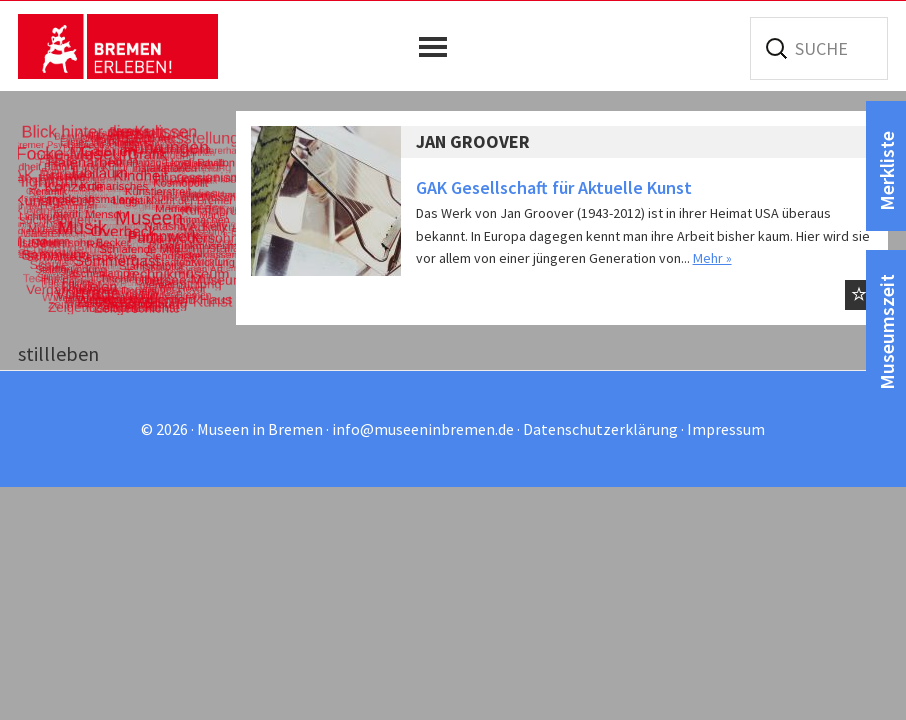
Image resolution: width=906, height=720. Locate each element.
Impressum (726, 429)
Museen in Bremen (118, 46)
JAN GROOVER (473, 141)
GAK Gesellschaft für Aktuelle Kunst (554, 187)
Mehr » (712, 258)
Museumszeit (886, 332)
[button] (438, 47)
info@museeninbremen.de (423, 429)
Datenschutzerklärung (600, 429)
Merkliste (886, 171)
